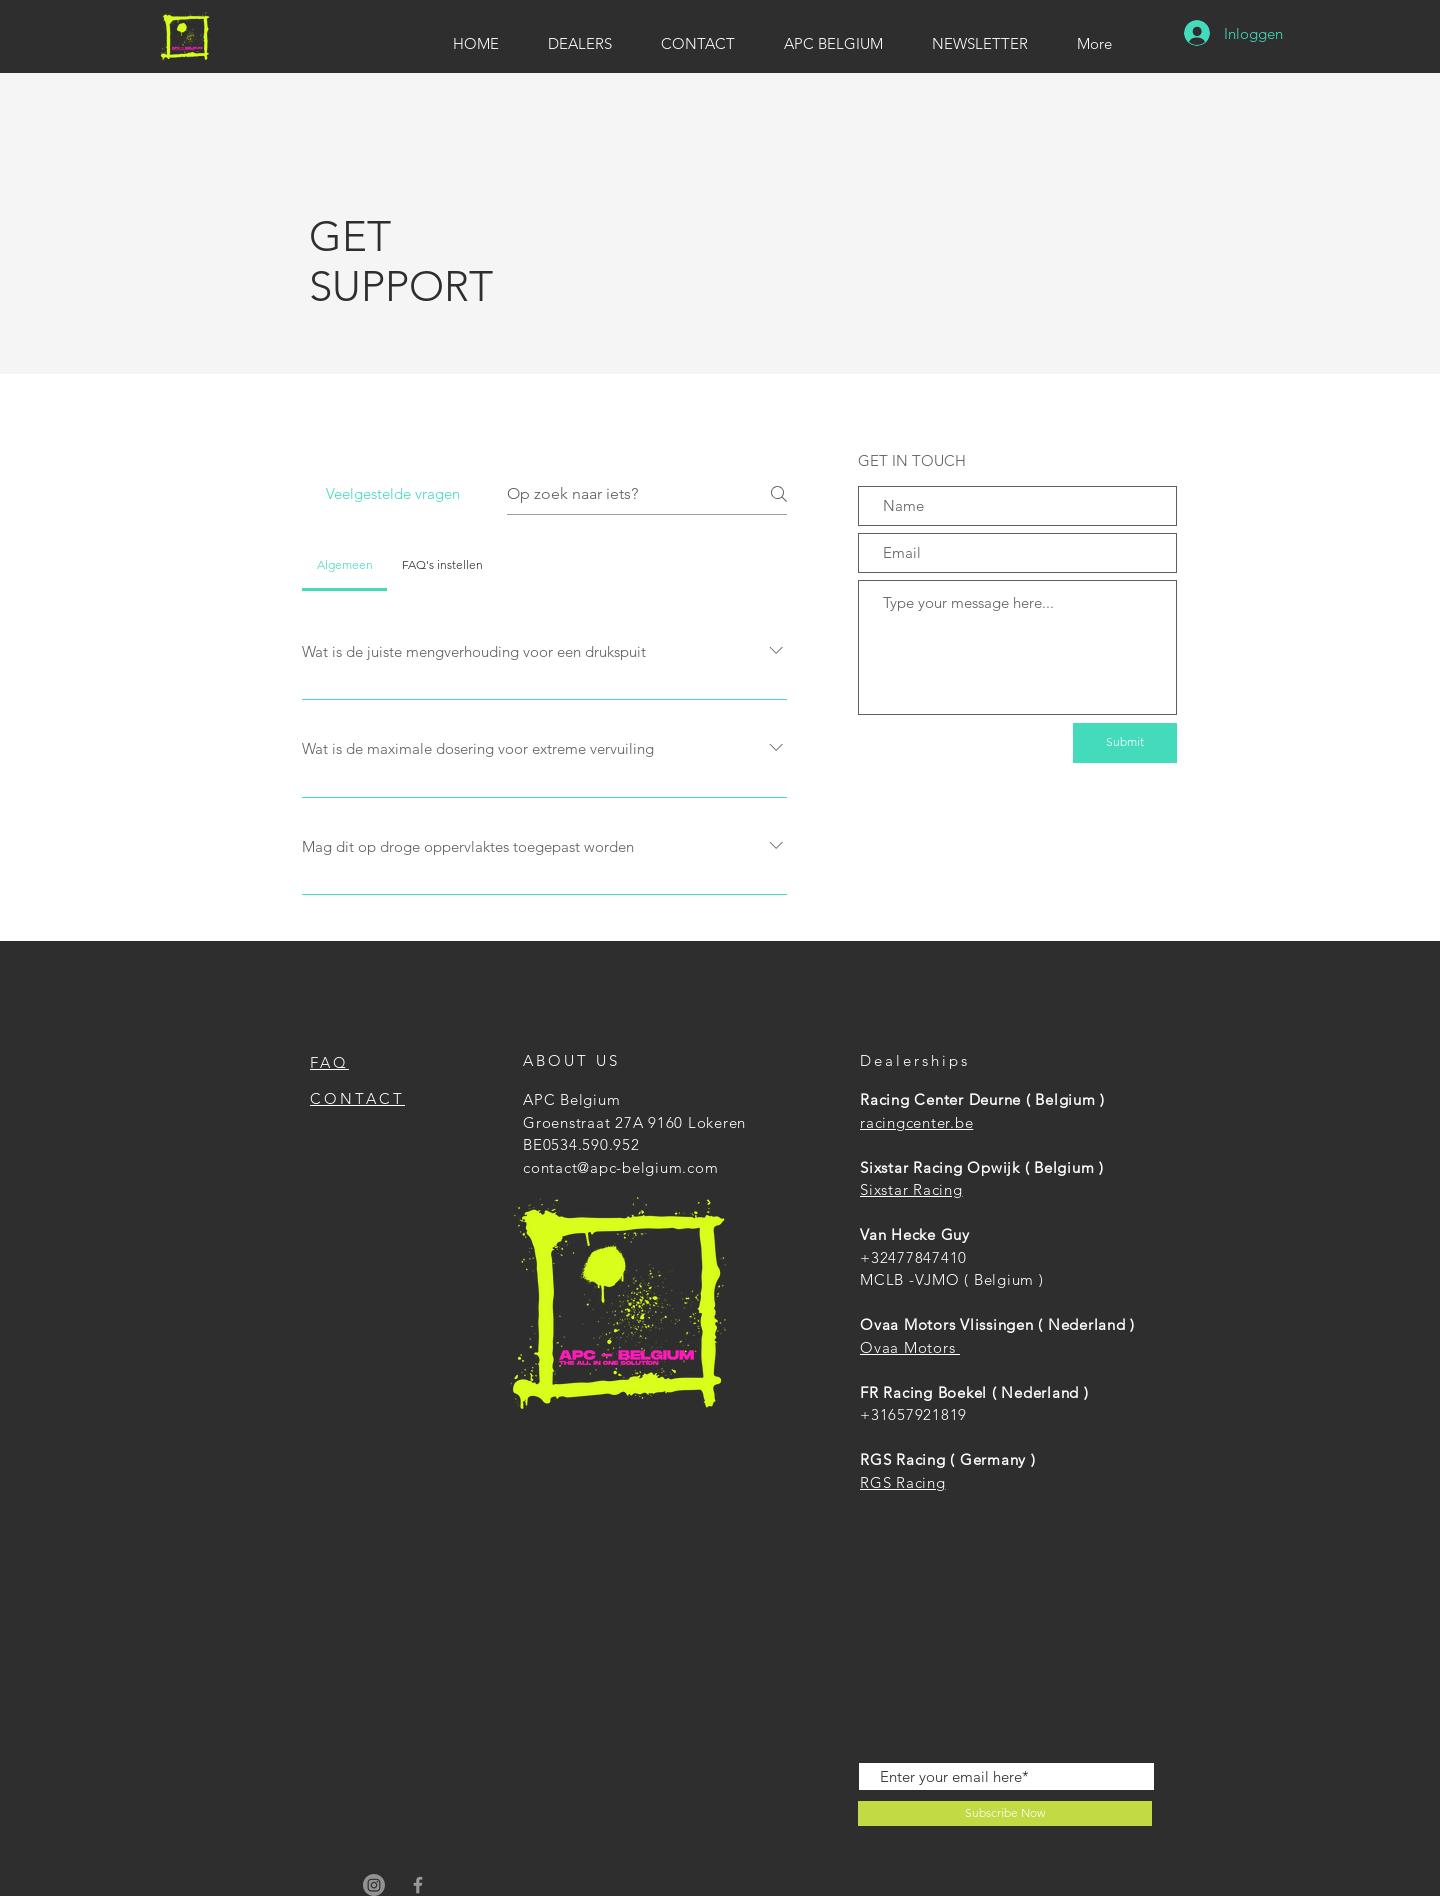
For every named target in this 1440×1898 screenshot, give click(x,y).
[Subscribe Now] (1005, 1813)
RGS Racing (903, 1482)
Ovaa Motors (910, 1347)
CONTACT (357, 1098)
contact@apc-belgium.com (620, 1167)
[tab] (344, 565)
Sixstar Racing (911, 1189)
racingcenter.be (916, 1122)
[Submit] (1125, 743)
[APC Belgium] (374, 1885)
